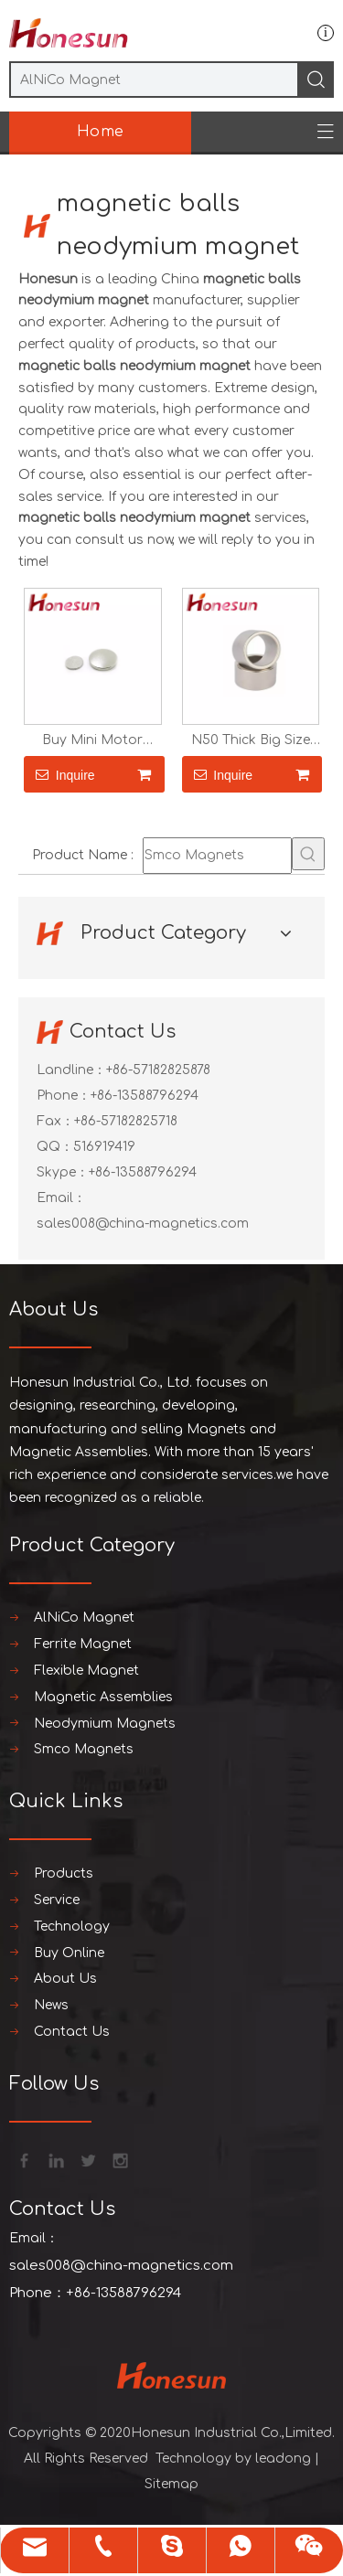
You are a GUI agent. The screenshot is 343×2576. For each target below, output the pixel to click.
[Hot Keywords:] (308, 853)
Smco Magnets (84, 1749)
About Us (65, 1978)
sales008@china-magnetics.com (143, 1223)
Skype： (63, 1172)
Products (63, 1873)
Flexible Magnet (86, 1670)
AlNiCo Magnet (84, 1617)
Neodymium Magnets (105, 1723)
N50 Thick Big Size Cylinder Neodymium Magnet (250, 740)
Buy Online (69, 1953)
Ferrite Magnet (83, 1644)
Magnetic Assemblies (103, 1697)
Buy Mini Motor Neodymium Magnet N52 (93, 740)
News (51, 2005)
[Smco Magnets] (217, 855)
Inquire (59, 774)
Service (57, 1900)
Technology (72, 1926)
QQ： (55, 1147)
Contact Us (72, 2031)
